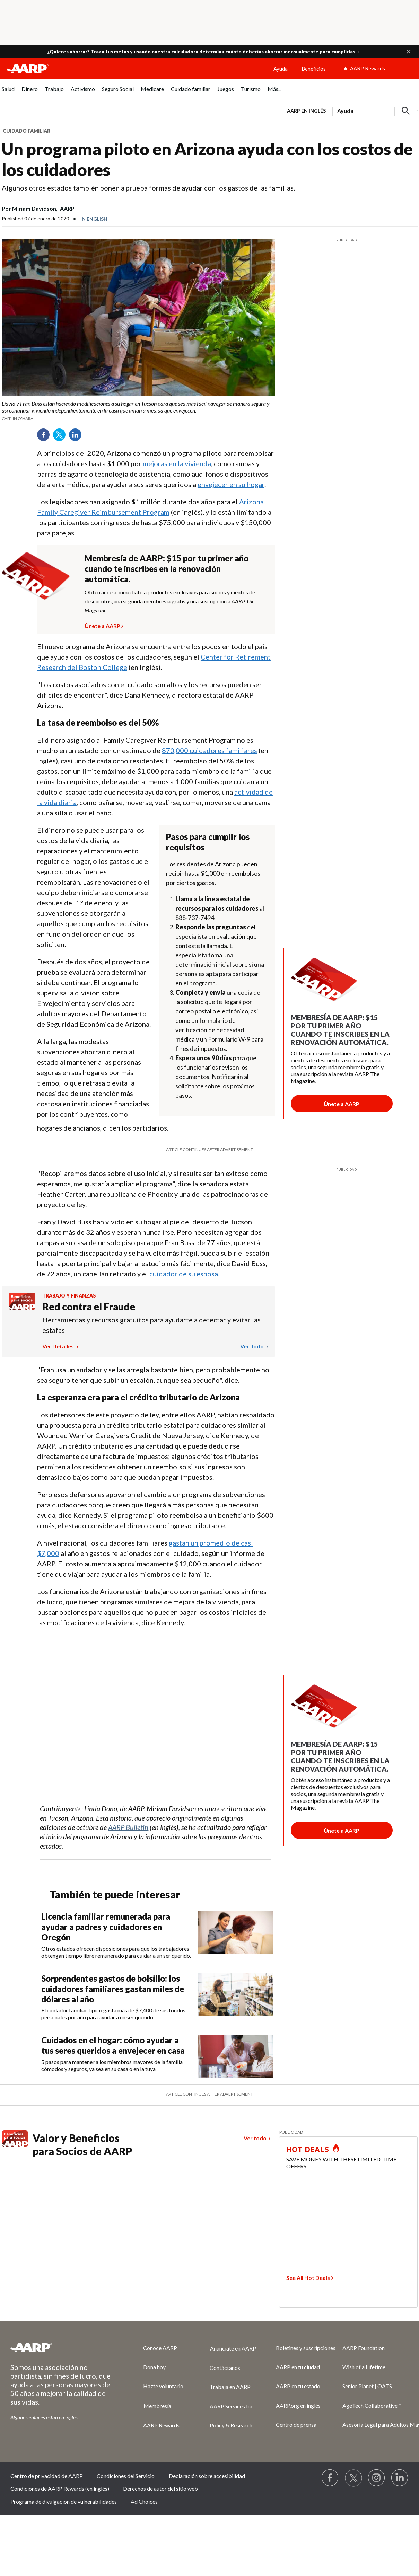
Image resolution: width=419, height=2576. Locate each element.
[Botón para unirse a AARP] (341, 1104)
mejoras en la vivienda (177, 463)
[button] (408, 51)
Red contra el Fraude (88, 1306)
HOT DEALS (307, 2149)
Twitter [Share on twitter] (61, 437)
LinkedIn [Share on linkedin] (77, 437)
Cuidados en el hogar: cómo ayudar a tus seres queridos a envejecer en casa (113, 2045)
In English (93, 219)
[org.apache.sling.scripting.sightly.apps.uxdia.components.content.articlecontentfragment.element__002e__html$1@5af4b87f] (138, 411)
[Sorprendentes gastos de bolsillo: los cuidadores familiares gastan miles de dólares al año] (160, 1997)
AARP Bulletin (128, 1827)
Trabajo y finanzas (69, 1296)
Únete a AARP (102, 624)
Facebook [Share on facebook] (45, 437)
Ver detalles (58, 1346)
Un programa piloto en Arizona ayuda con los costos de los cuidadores (207, 159)
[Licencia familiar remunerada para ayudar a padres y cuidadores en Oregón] (160, 1935)
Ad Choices (144, 2501)
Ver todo (252, 1346)
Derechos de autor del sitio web (160, 2488)
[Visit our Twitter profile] (353, 2478)
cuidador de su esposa (183, 1273)
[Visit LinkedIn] (400, 2478)
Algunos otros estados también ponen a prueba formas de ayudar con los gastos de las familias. (148, 188)
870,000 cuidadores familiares (209, 750)
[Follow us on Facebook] (330, 2478)
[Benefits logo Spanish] (22, 1307)
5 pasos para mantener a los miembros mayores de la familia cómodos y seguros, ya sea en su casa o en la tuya (112, 2065)
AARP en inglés (306, 111)
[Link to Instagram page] (376, 2478)
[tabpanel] (349, 110)
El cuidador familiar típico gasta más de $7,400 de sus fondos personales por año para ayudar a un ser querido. (113, 2013)
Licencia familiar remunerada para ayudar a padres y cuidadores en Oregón (105, 1926)
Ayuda (280, 68)
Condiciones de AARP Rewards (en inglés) (59, 2488)
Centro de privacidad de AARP (46, 2475)
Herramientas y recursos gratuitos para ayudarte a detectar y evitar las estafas (151, 1325)
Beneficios (314, 68)
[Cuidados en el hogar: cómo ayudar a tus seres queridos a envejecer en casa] (160, 2056)
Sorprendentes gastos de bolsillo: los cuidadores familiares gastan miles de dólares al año (112, 1988)
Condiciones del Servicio (126, 2475)
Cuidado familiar (26, 131)
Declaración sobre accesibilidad (207, 2475)
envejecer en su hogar (231, 484)
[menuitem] (8, 93)
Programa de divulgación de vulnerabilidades (63, 2501)
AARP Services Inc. (232, 2406)
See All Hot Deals (308, 2277)
